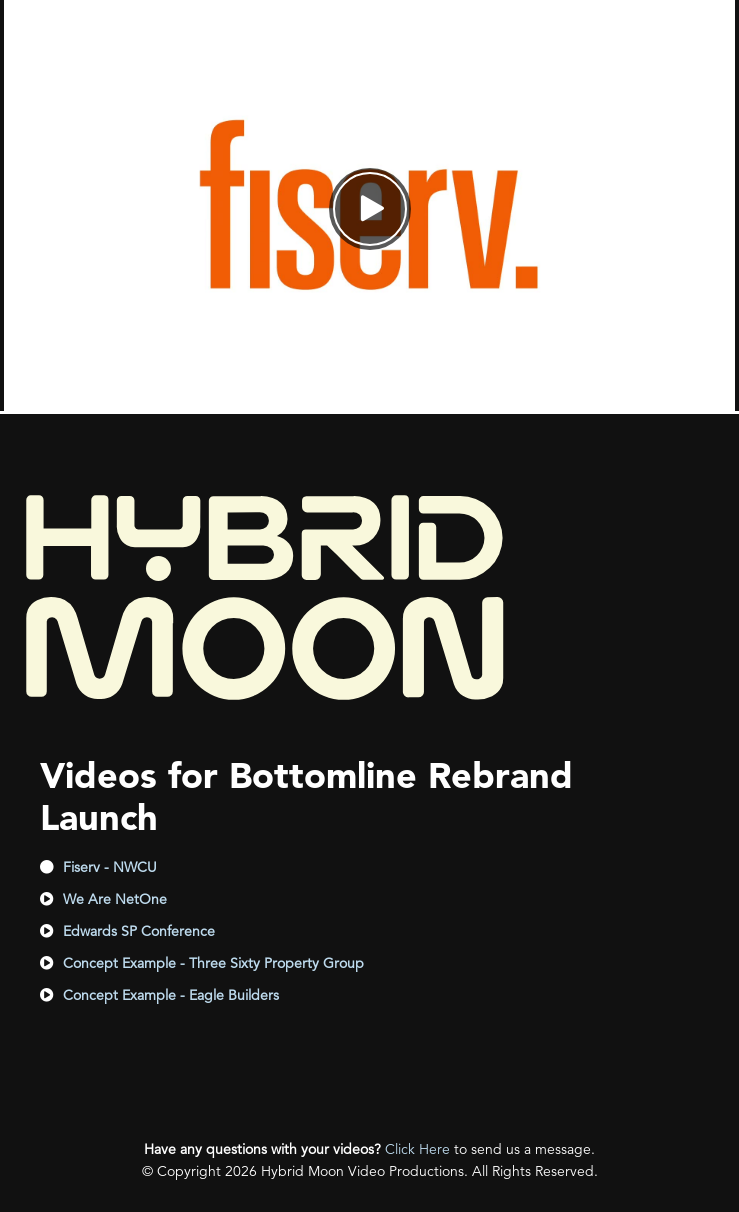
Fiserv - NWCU (110, 867)
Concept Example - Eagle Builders (171, 995)
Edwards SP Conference (139, 931)
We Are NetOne (115, 899)
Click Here (417, 1149)
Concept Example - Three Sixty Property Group (213, 963)
